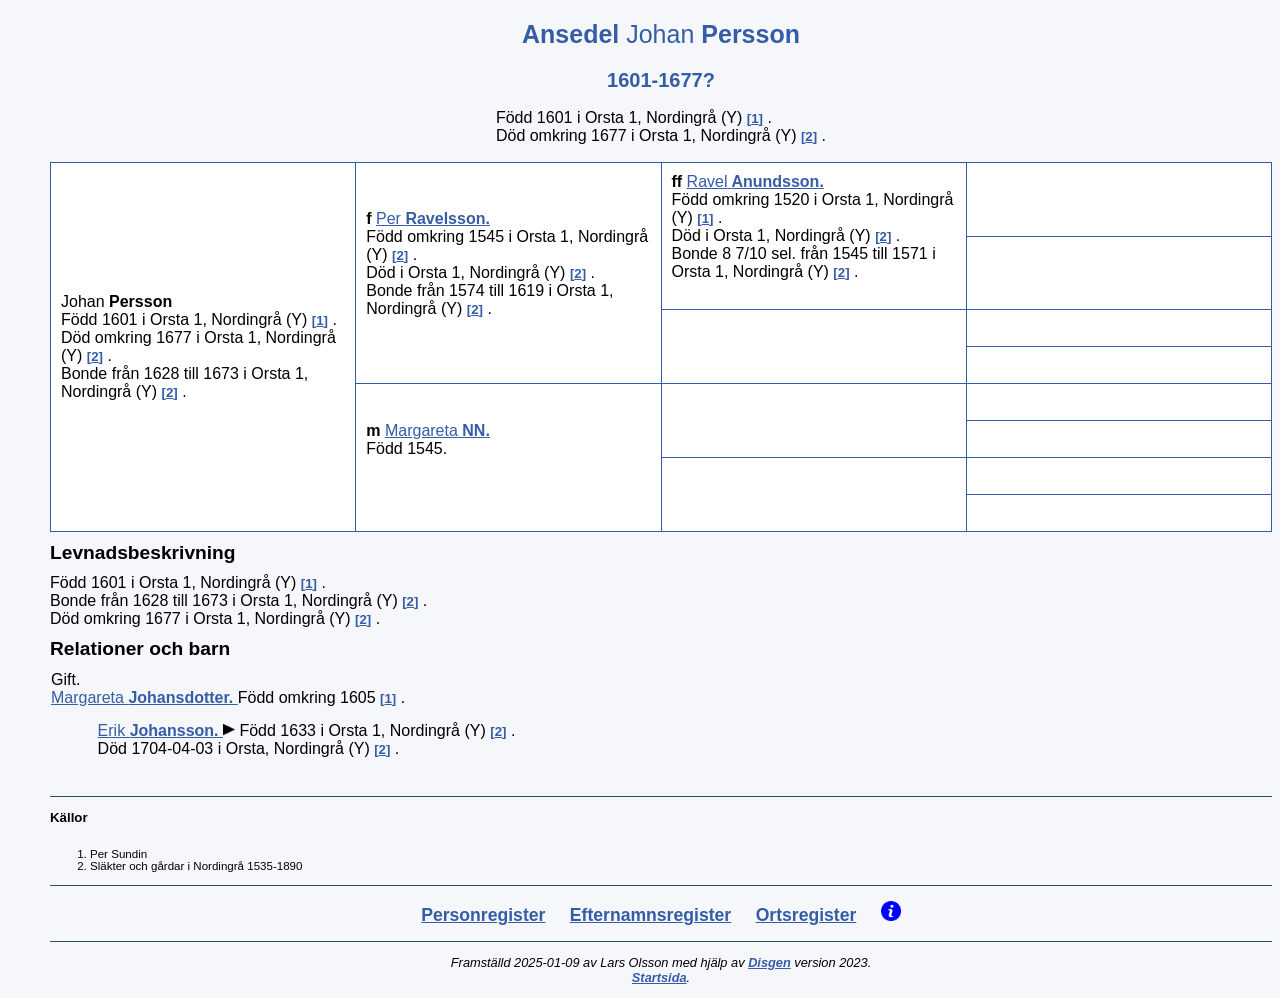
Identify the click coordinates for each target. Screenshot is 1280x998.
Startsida (659, 977)
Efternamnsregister (650, 915)
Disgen (769, 962)
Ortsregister (806, 915)
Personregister (483, 915)
